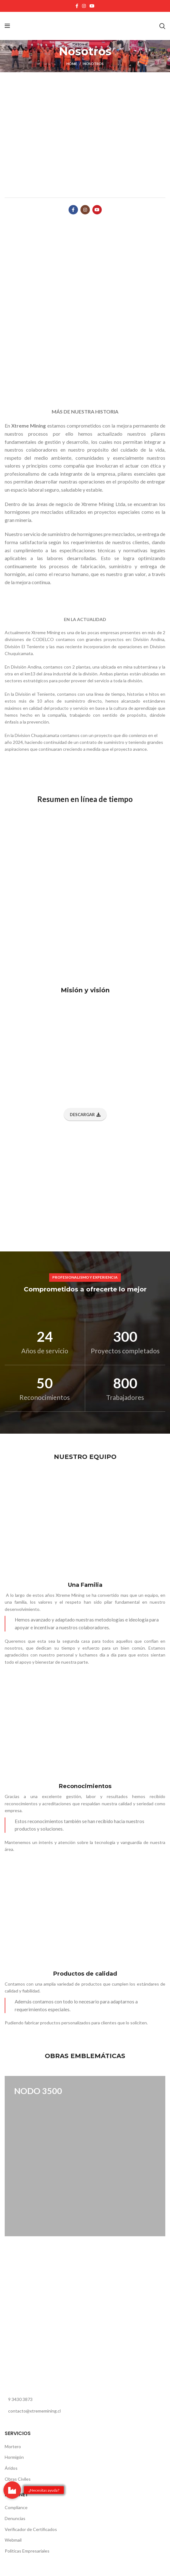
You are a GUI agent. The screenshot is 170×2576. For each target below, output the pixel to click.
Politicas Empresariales (27, 2550)
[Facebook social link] (77, 6)
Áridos (11, 2468)
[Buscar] (162, 26)
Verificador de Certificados (31, 2529)
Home (71, 64)
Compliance (16, 2507)
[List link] (85, 2399)
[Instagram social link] (84, 6)
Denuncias (15, 2518)
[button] (12, 2490)
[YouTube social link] (92, 6)
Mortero (13, 2446)
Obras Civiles (18, 2479)
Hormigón (14, 2457)
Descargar (85, 1114)
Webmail (13, 2540)
